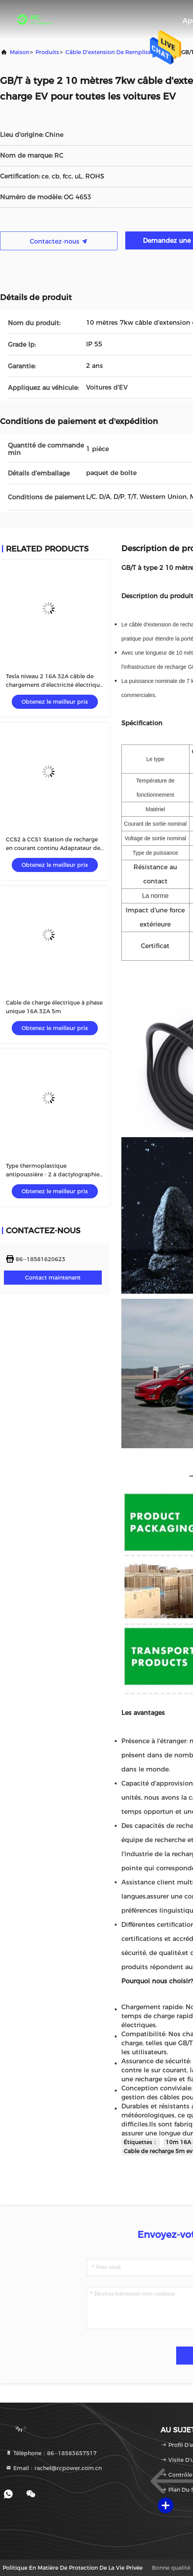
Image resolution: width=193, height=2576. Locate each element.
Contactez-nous (59, 241)
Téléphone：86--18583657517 (51, 2453)
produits (47, 52)
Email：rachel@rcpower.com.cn (53, 2468)
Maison (19, 52)
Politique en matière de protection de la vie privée (72, 2567)
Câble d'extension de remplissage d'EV (120, 52)
